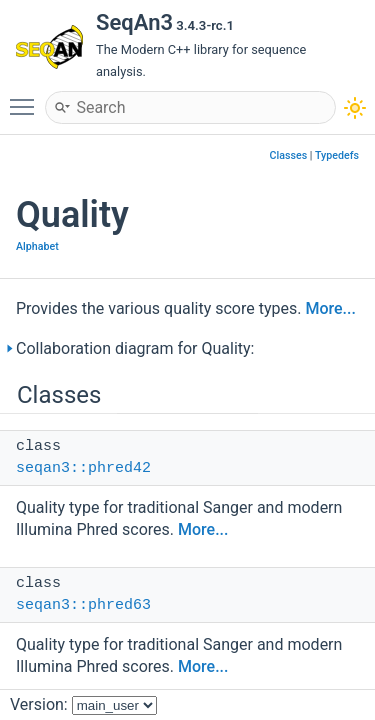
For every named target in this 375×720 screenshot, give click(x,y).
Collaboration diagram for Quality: (135, 348)
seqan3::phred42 (83, 468)
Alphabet (37, 246)
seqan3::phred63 (83, 605)
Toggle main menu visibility (27, 98)
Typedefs (337, 155)
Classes (289, 155)
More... (330, 308)
